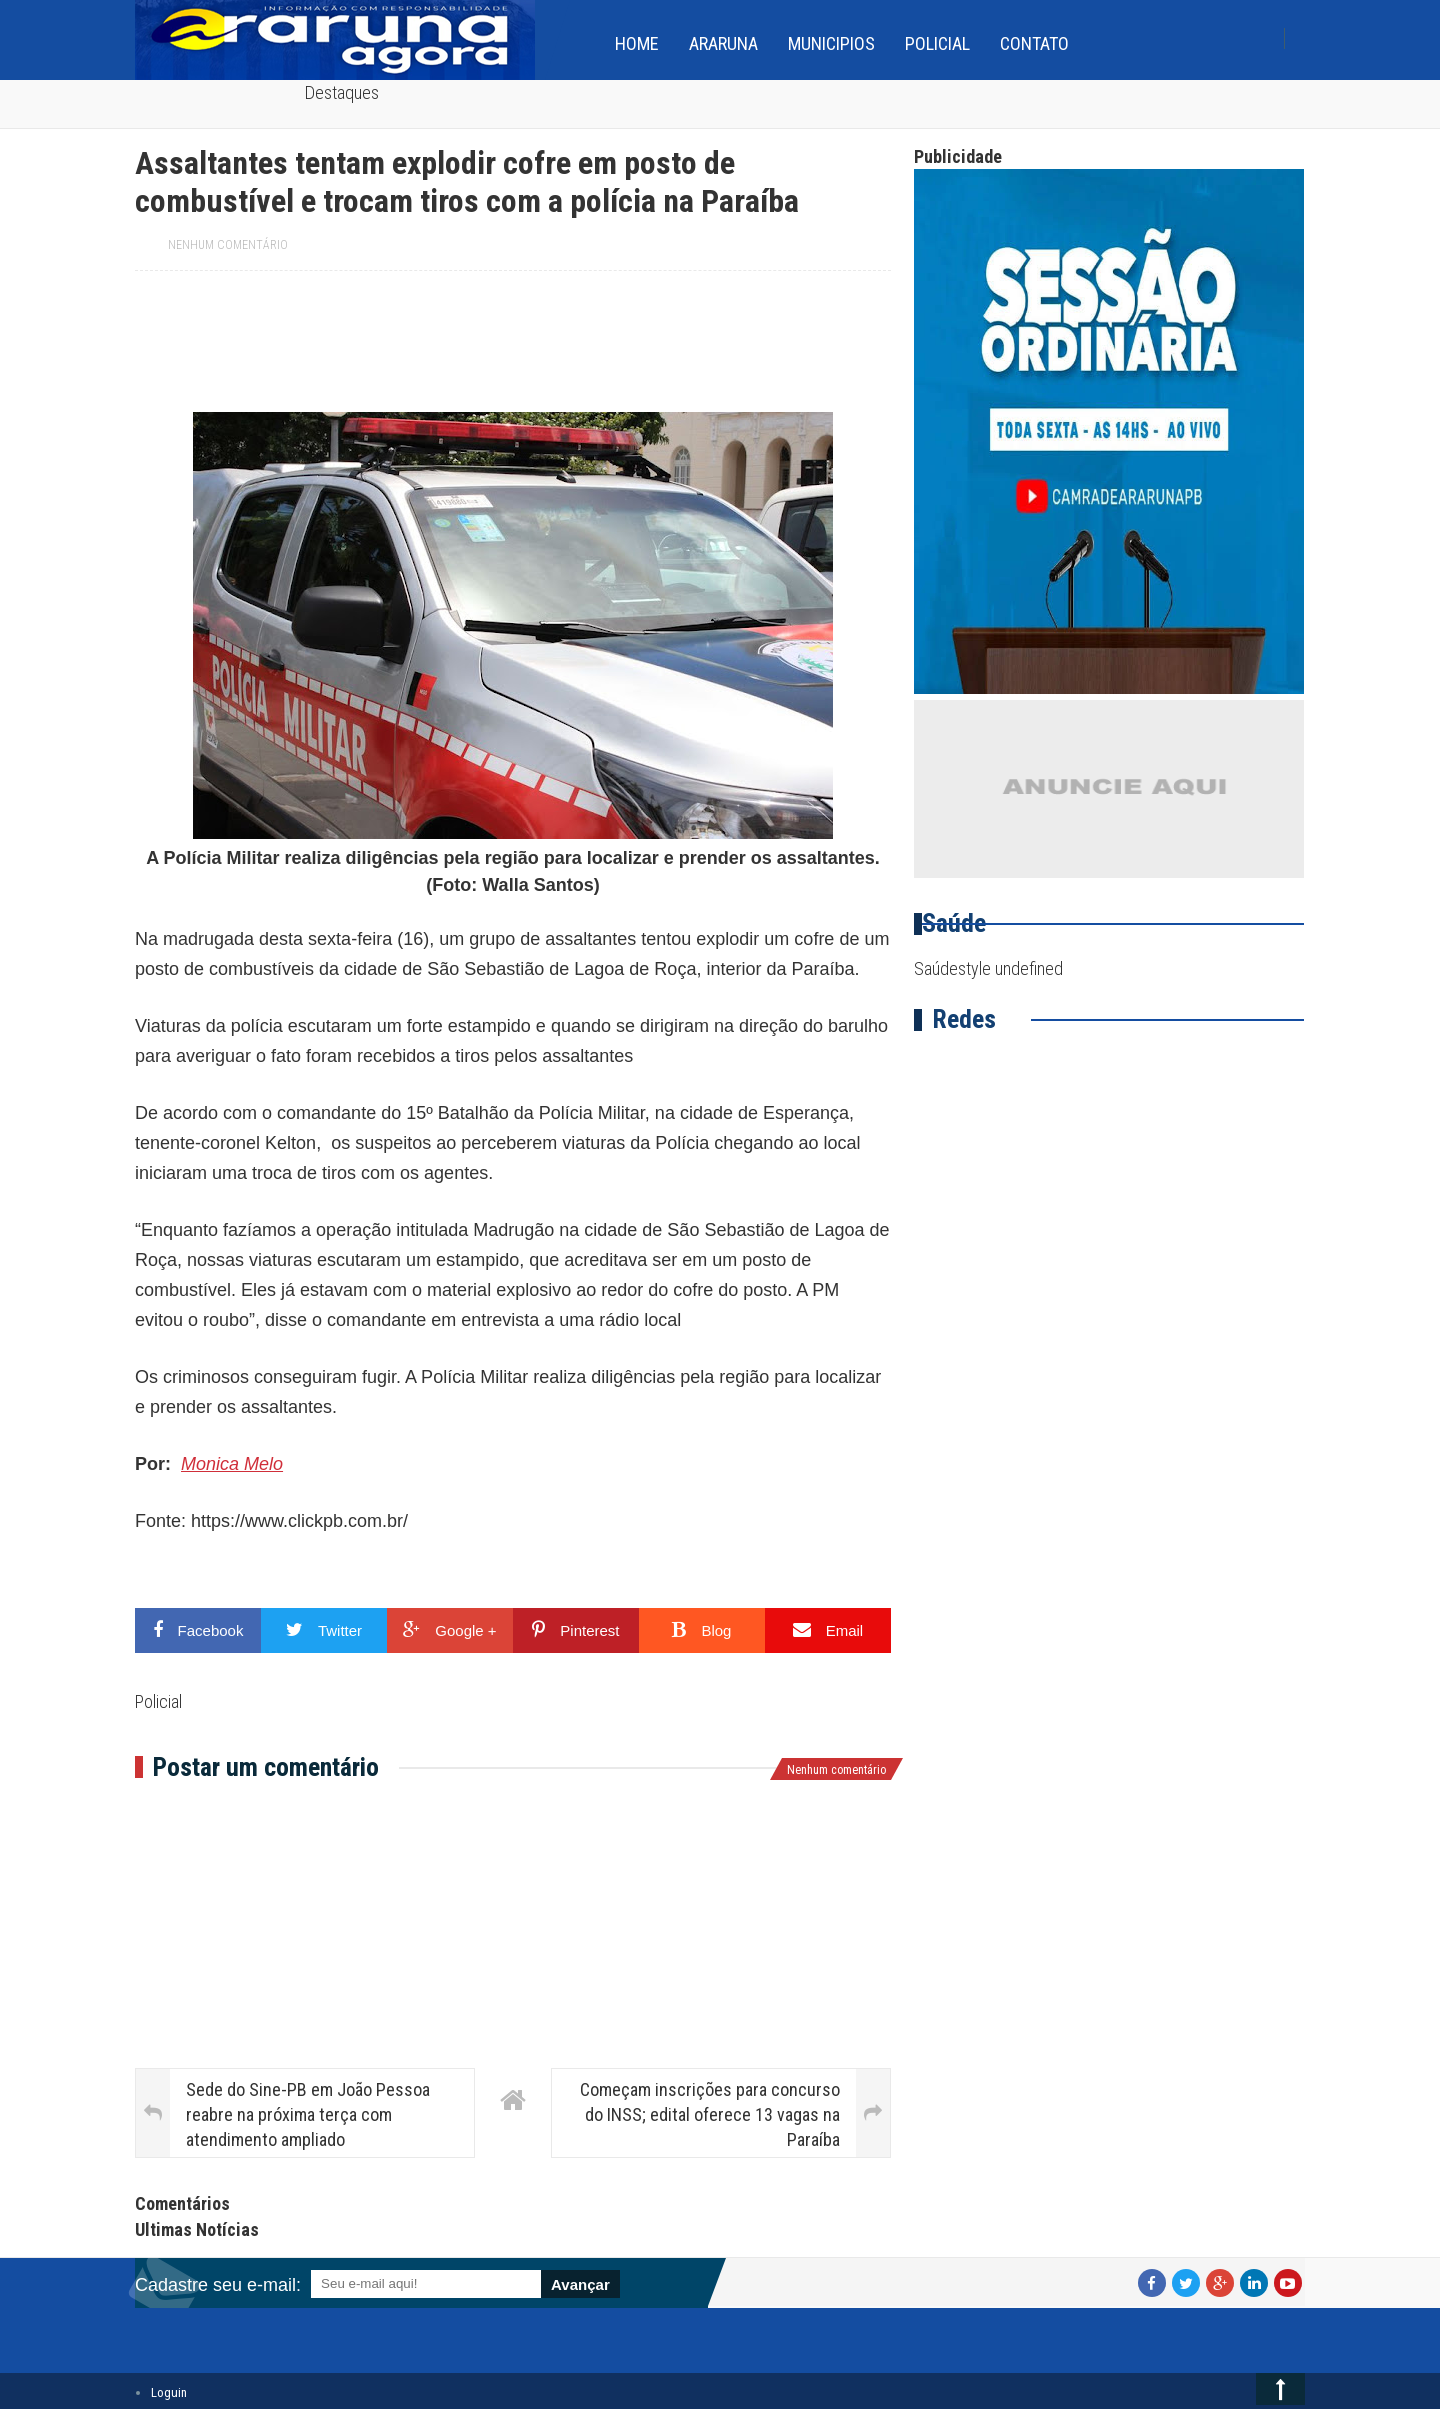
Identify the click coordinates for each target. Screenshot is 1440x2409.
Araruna (723, 43)
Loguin (169, 2392)
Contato (1034, 43)
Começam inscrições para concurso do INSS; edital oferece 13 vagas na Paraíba (710, 2114)
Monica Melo (232, 1464)
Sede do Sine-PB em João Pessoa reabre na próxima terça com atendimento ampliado (308, 2114)
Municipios (831, 43)
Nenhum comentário (228, 245)
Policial (937, 43)
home (637, 43)
